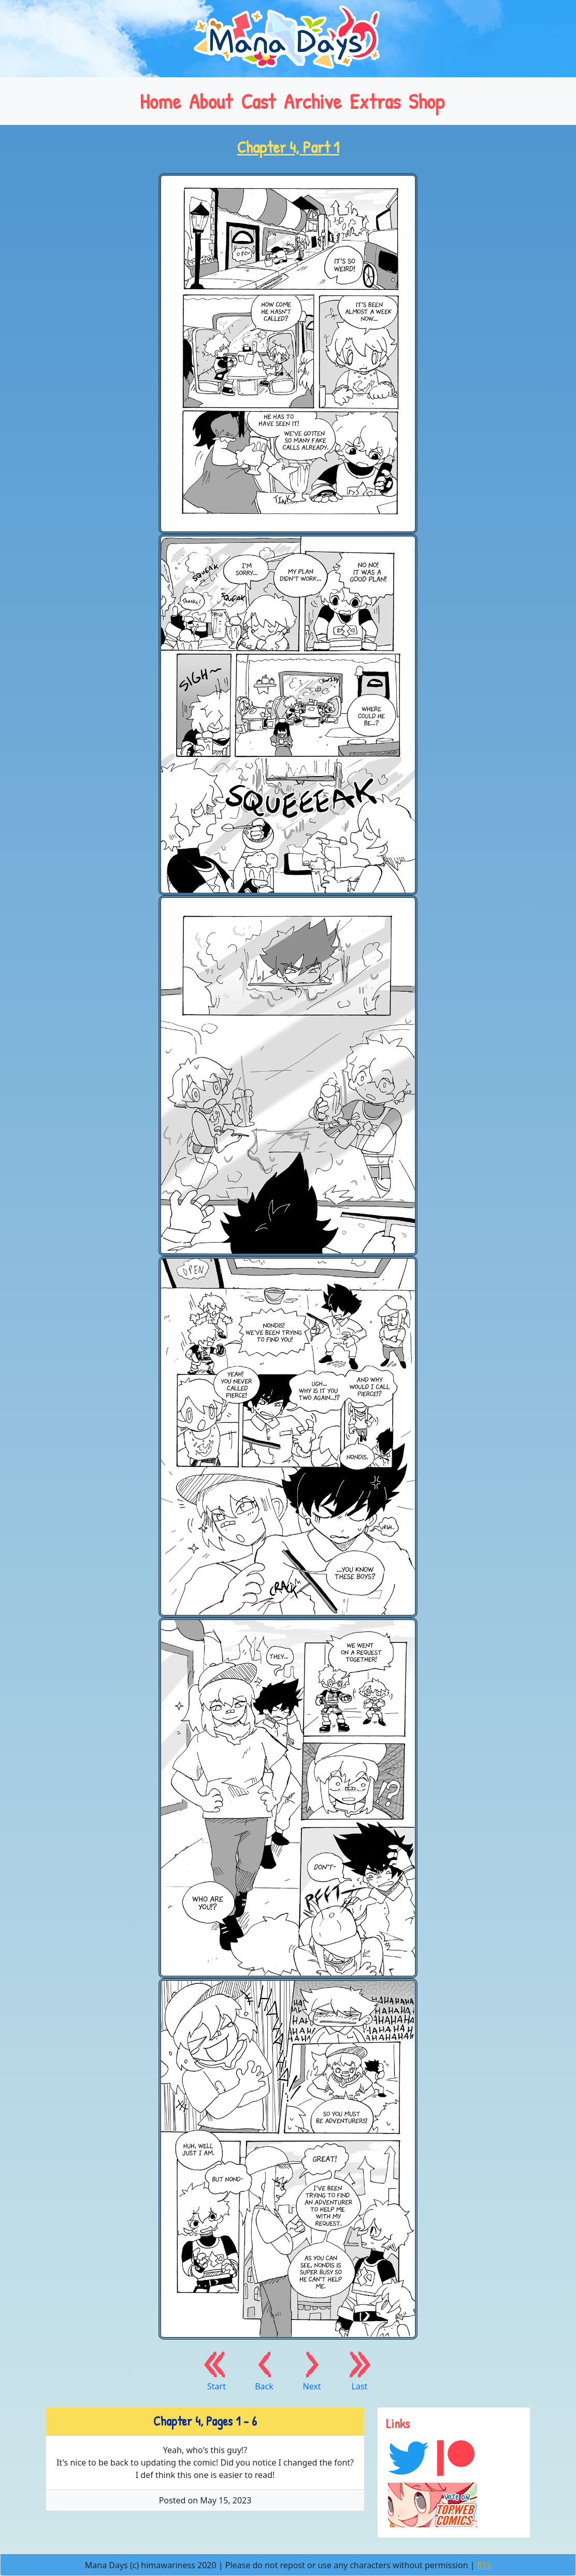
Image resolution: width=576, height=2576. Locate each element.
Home (160, 101)
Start (216, 2370)
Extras (375, 101)
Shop (426, 101)
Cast (258, 101)
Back (264, 2370)
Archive (312, 101)
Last (359, 2370)
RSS (484, 2565)
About (211, 101)
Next (311, 2370)
